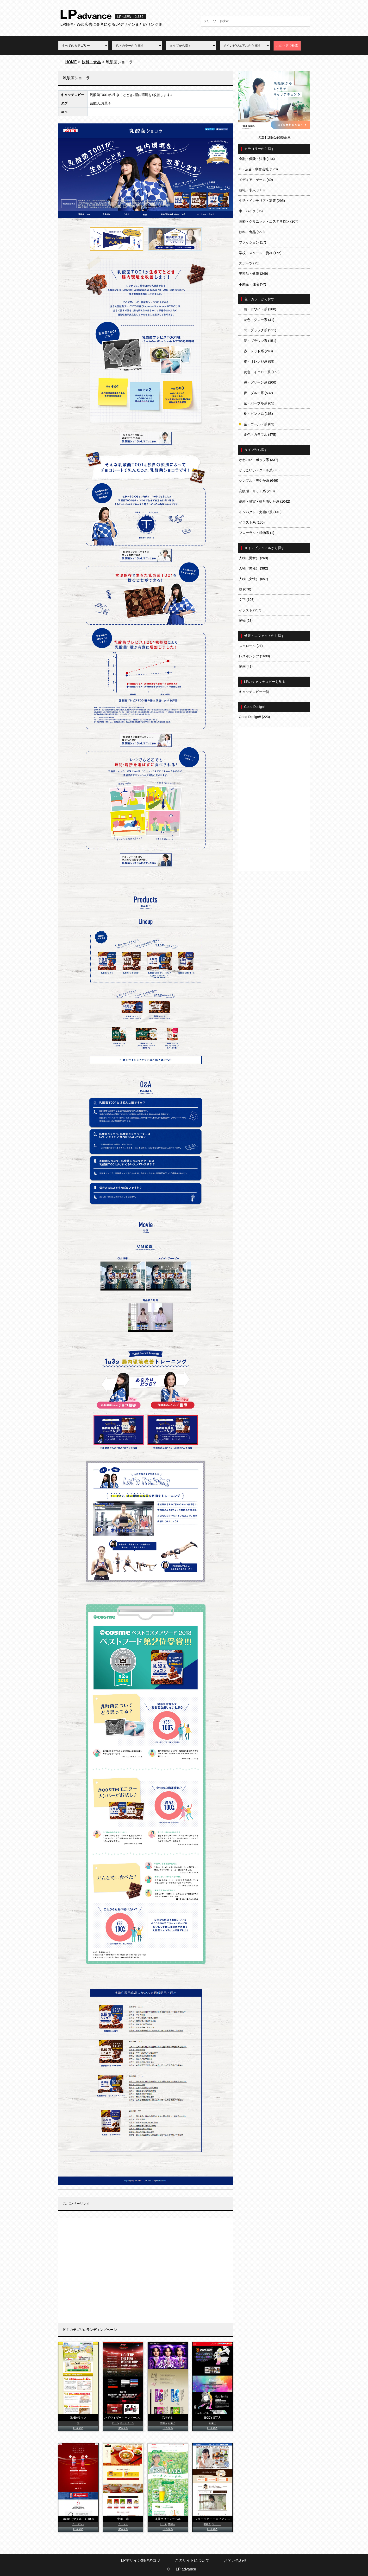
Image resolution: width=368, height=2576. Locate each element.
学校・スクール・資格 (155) (260, 253)
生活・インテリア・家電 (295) (262, 201)
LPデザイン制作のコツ (141, 2560)
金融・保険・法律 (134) (257, 159)
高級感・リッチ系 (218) (257, 491)
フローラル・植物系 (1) (256, 533)
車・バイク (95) (251, 211)
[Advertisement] (145, 2270)
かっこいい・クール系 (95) (259, 470)
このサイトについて (192, 2560)
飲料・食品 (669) (252, 232)
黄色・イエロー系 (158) (262, 372)
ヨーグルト (78, 2524)
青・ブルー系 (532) (258, 393)
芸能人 (95, 103)
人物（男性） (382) (253, 568)
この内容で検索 (287, 45)
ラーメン (123, 2524)
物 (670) (245, 589)
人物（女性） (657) (253, 579)
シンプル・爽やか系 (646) (258, 480)
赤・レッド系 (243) (258, 351)
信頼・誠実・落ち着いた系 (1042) (264, 501)
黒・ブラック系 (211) (260, 330)
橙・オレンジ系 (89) (259, 361)
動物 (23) (246, 620)
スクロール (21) (251, 646)
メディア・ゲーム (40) (256, 180)
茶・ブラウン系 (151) (260, 341)
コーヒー (216, 2524)
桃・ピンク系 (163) (258, 414)
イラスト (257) (250, 610)
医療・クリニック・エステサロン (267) (269, 221)
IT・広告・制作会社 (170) (258, 169)
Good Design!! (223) (254, 717)
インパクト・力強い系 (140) (260, 512)
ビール (115, 2423)
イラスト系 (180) (252, 522)
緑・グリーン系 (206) (260, 382)
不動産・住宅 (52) (252, 284)
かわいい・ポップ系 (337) (258, 460)
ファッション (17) (252, 242)
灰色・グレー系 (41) (259, 320)
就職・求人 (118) (252, 190)
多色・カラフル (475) (260, 434)
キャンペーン (127, 2423)
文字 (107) (247, 600)
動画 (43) (246, 666)
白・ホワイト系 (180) (260, 309)
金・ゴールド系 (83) (259, 424)
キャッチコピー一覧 (254, 692)
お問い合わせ (235, 2560)
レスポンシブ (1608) (254, 656)
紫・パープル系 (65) (259, 403)
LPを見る (78, 2428)
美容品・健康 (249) (253, 274)
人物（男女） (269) (253, 558)
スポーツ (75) (249, 263)
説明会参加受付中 (279, 137)
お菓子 (106, 103)
